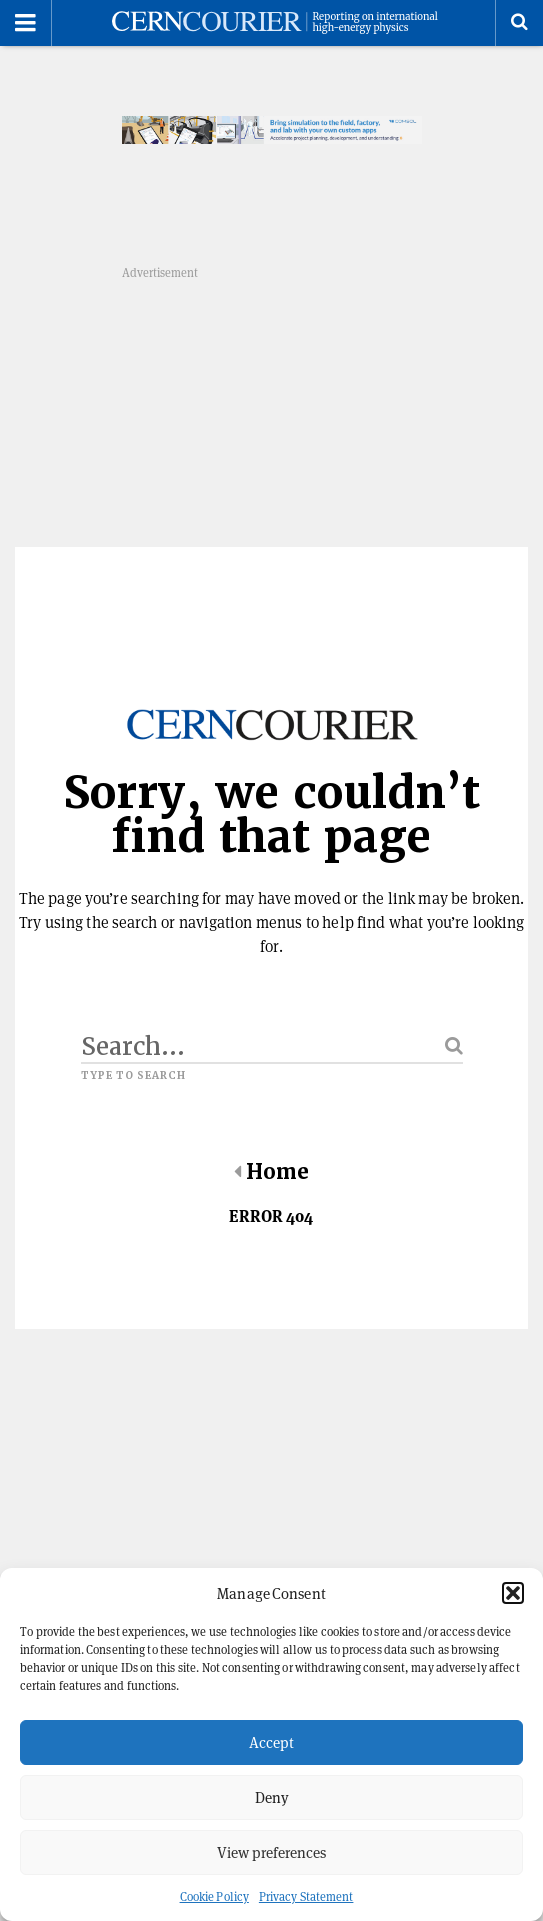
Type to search (134, 1076)
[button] (513, 1593)
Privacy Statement (306, 1896)
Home (271, 1172)
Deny (272, 1797)
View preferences (271, 1852)
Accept (271, 1742)
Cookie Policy (214, 1896)
